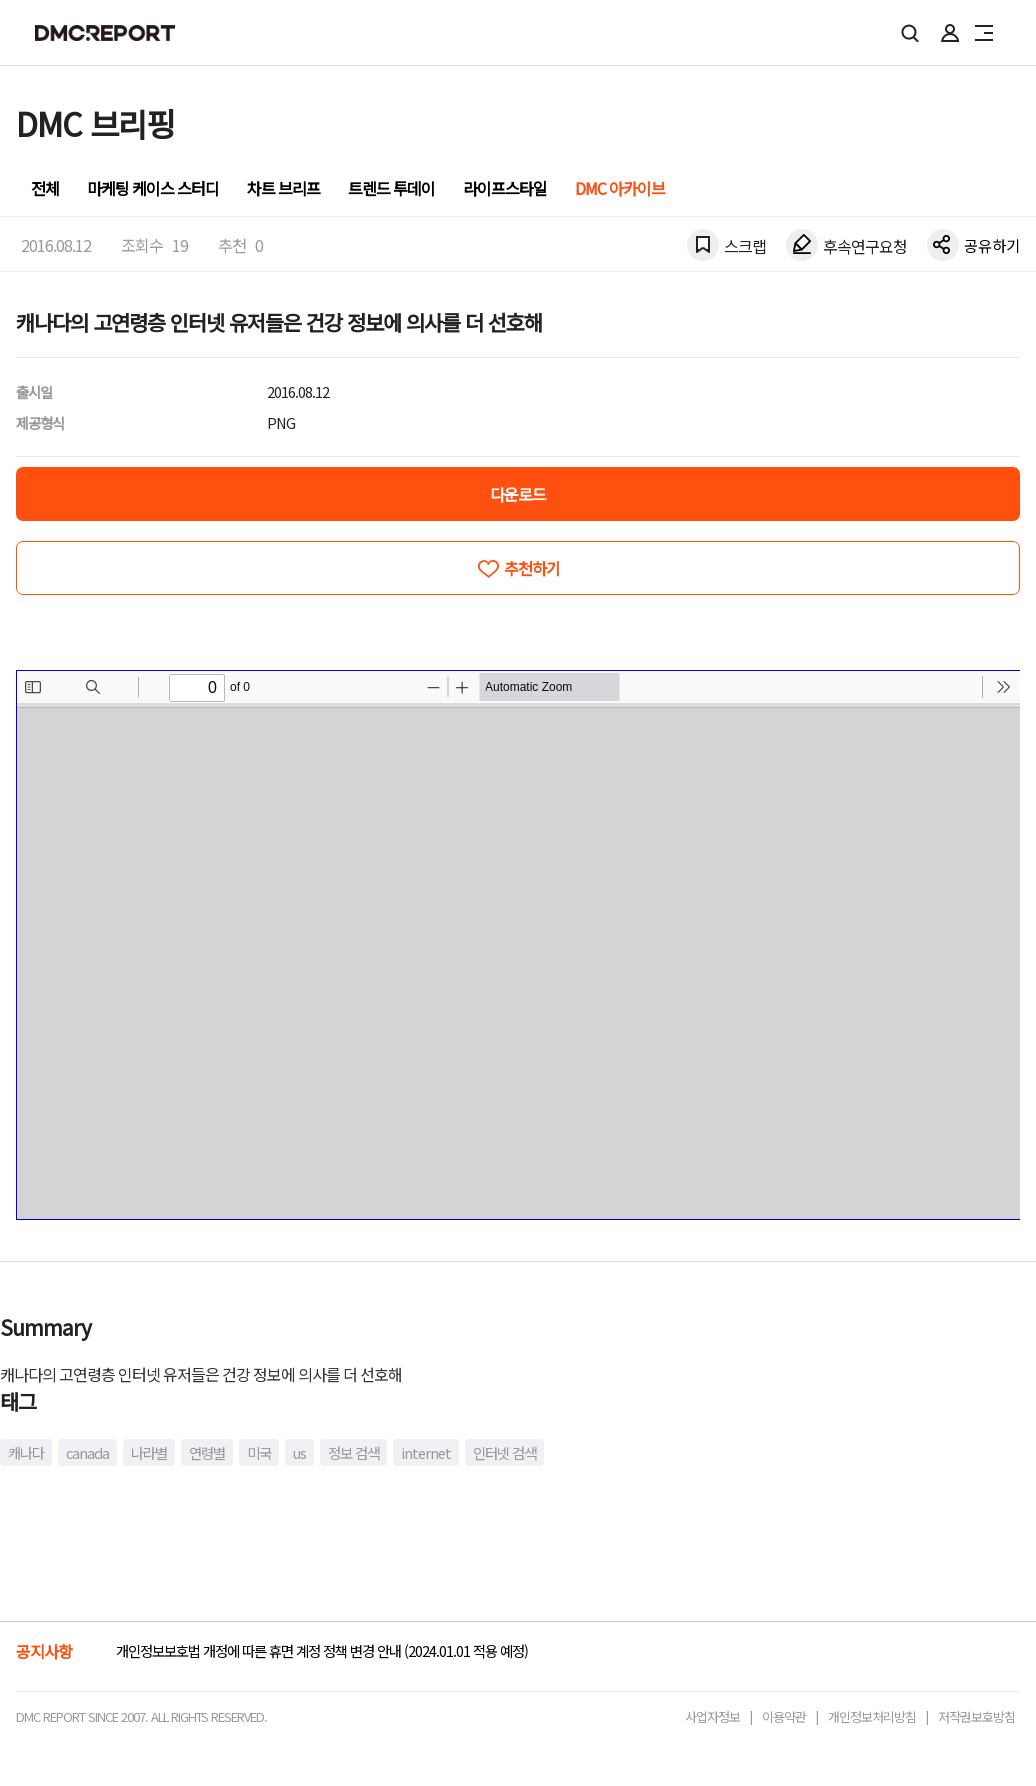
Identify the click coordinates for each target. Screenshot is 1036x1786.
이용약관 (784, 1716)
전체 (45, 188)
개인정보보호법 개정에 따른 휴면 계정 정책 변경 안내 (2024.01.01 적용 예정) (322, 1650)
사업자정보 (712, 1716)
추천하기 (532, 568)
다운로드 (518, 494)
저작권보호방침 (976, 1716)
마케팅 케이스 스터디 (153, 188)
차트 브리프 (283, 188)
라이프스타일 (505, 188)
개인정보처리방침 (872, 1716)
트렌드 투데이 (391, 188)
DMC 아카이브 (620, 188)
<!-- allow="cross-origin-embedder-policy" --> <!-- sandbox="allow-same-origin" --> (518, 945)
